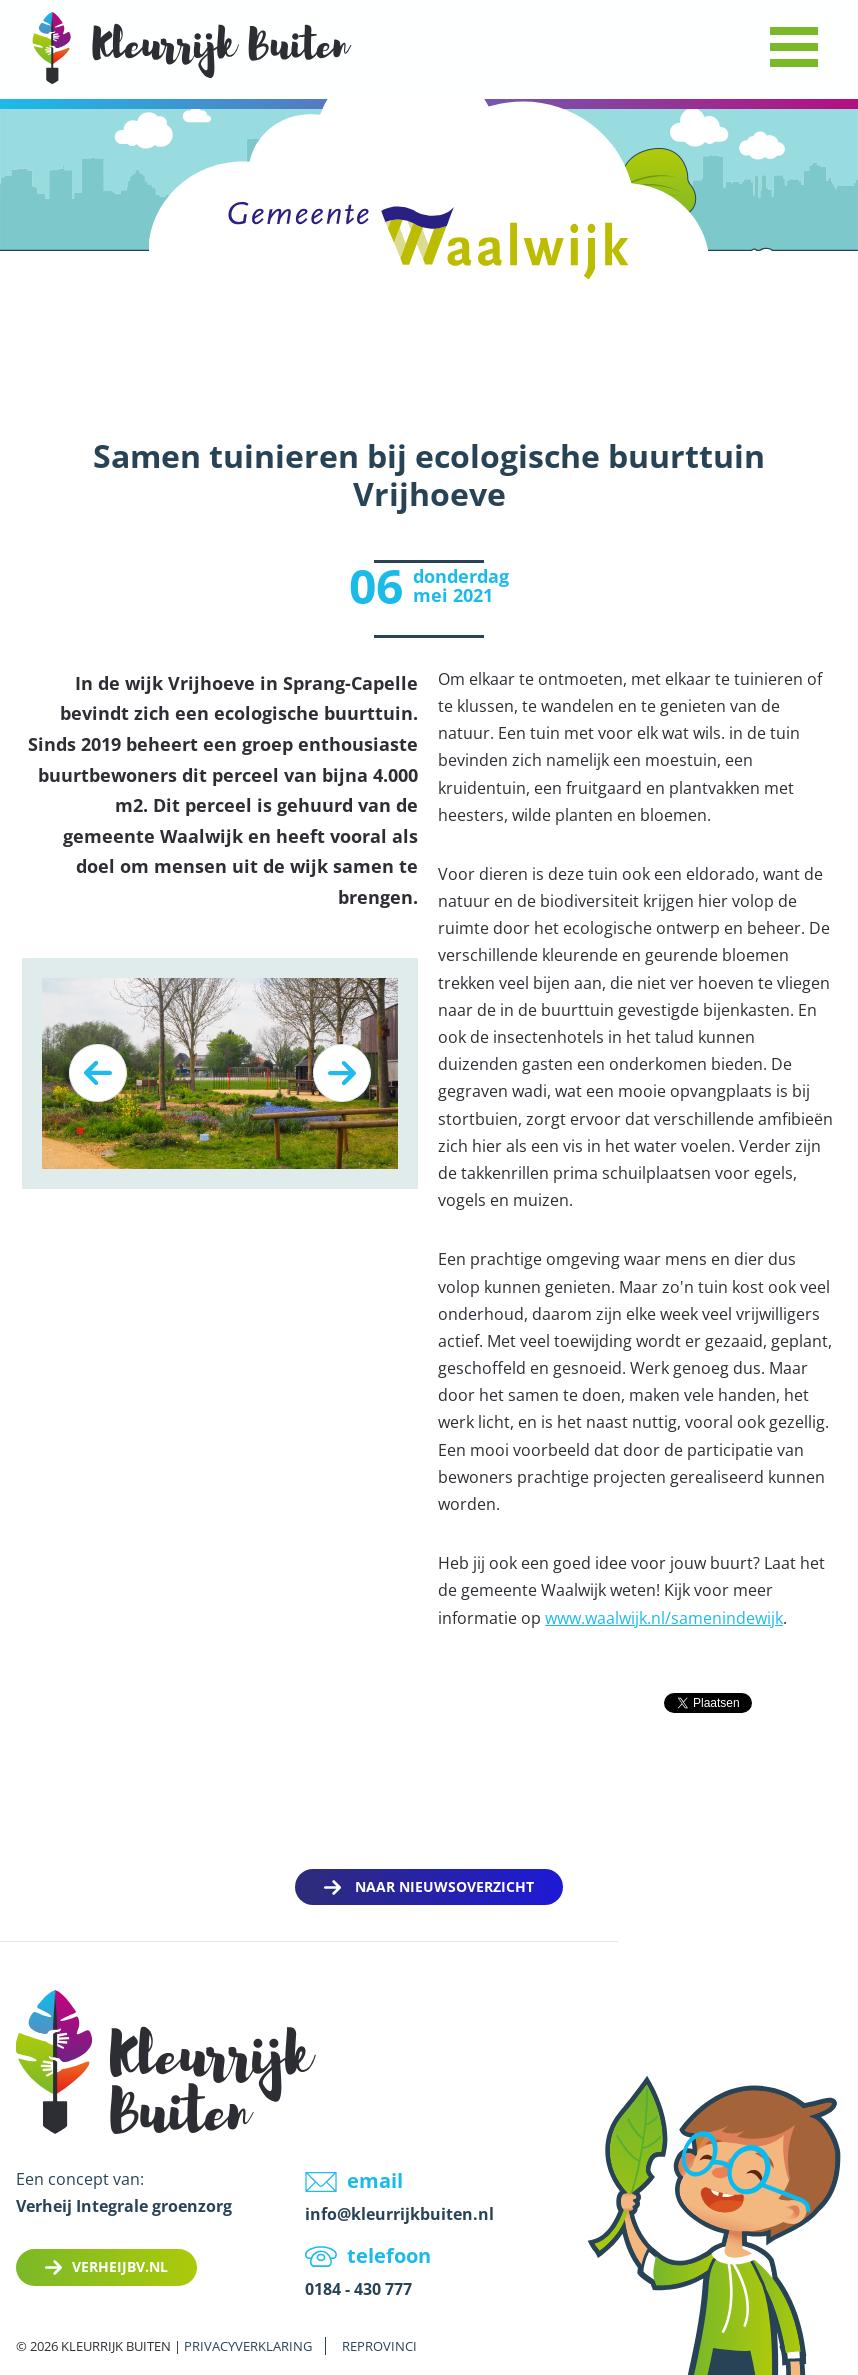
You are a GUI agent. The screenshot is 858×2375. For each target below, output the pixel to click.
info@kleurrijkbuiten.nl (399, 2214)
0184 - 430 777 (358, 2289)
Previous (98, 1073)
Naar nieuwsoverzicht (444, 1886)
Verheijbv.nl (120, 2266)
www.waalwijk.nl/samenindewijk (664, 1618)
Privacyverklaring (248, 2346)
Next (342, 1073)
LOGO (192, 47)
